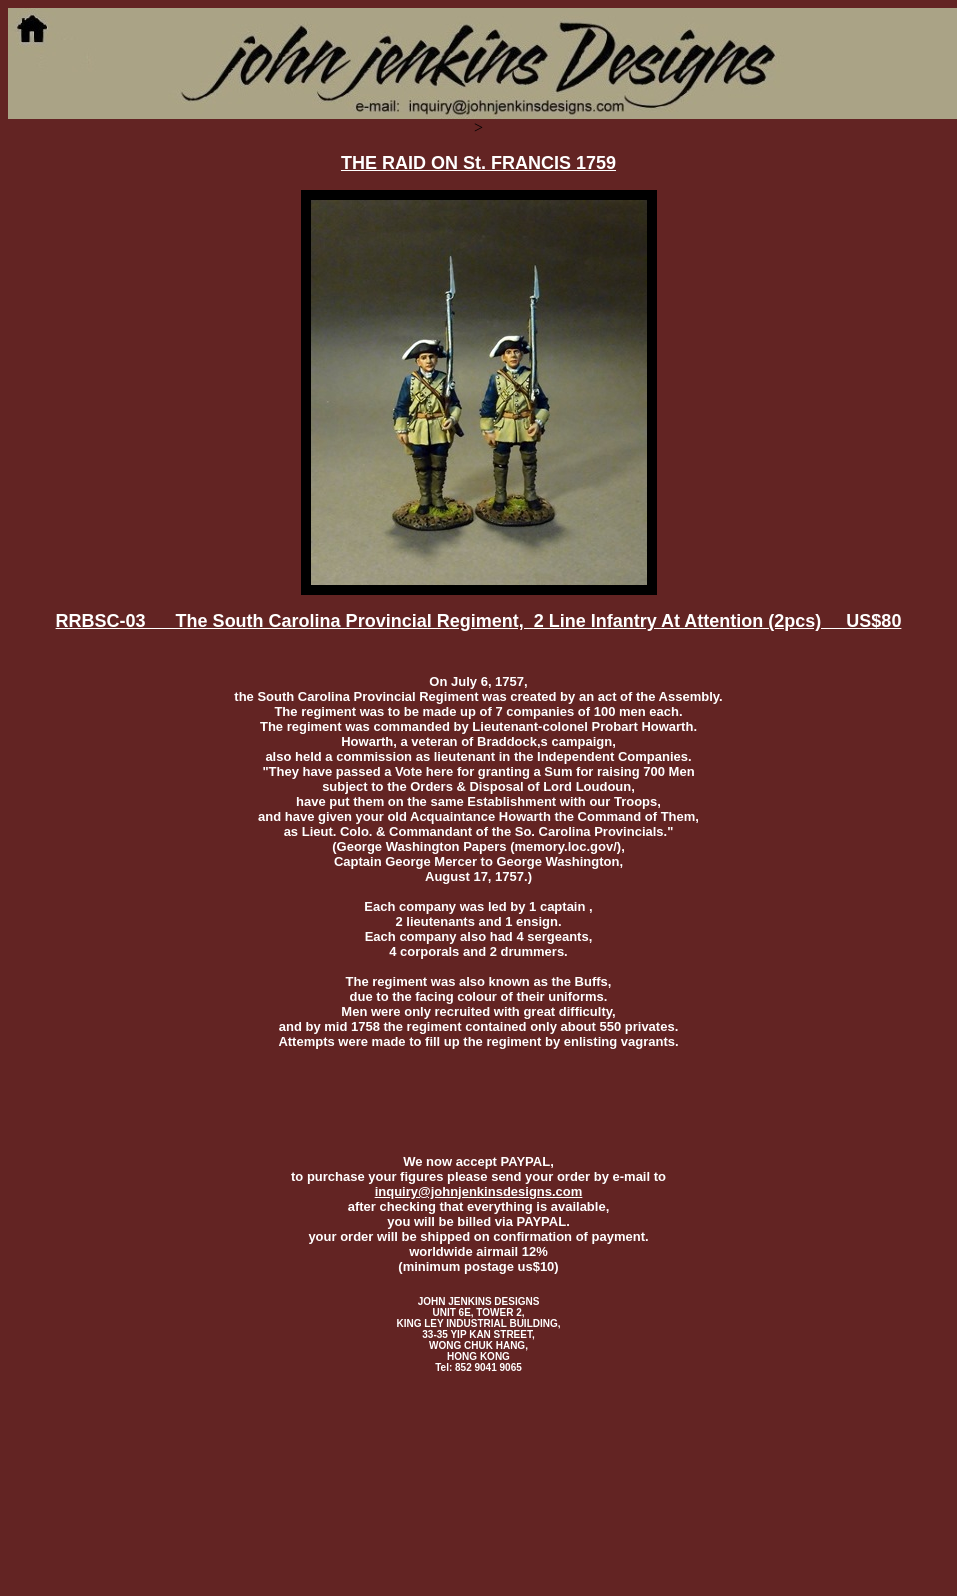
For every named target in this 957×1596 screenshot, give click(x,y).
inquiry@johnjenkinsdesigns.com (479, 1191)
